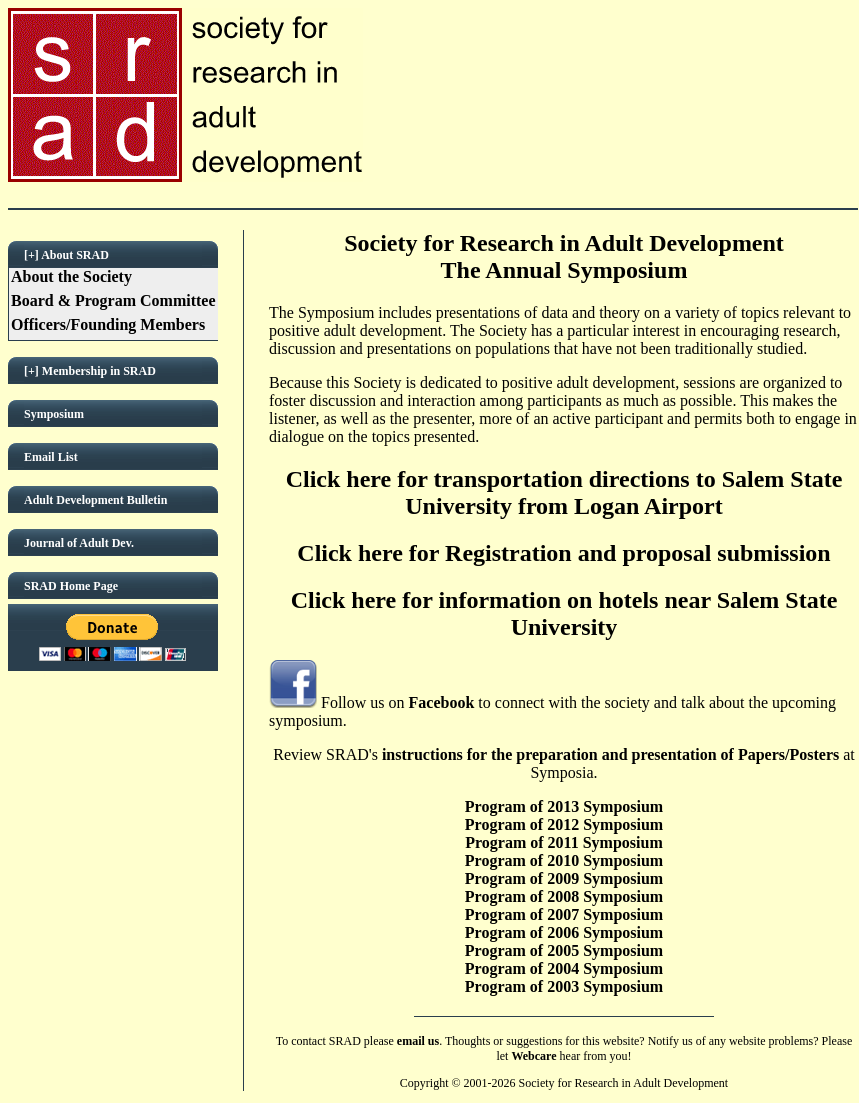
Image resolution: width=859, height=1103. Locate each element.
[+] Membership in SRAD (90, 371)
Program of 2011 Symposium (563, 842)
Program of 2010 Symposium (564, 860)
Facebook (442, 702)
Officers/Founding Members (108, 324)
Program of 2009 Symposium (564, 878)
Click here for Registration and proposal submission (563, 553)
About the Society (71, 276)
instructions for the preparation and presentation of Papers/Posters (610, 754)
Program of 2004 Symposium (564, 968)
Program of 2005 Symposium (564, 950)
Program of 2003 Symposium (564, 986)
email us (418, 1041)
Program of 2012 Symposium (564, 824)
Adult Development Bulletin (95, 500)
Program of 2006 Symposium (564, 932)
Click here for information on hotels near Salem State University (564, 613)
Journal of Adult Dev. (79, 543)
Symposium (54, 414)
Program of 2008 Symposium (564, 896)
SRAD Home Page (71, 586)
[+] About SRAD (66, 255)
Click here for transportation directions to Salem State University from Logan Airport (564, 492)
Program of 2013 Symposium (564, 806)
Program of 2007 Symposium (564, 914)
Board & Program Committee (113, 300)
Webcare (533, 1056)
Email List (51, 457)
